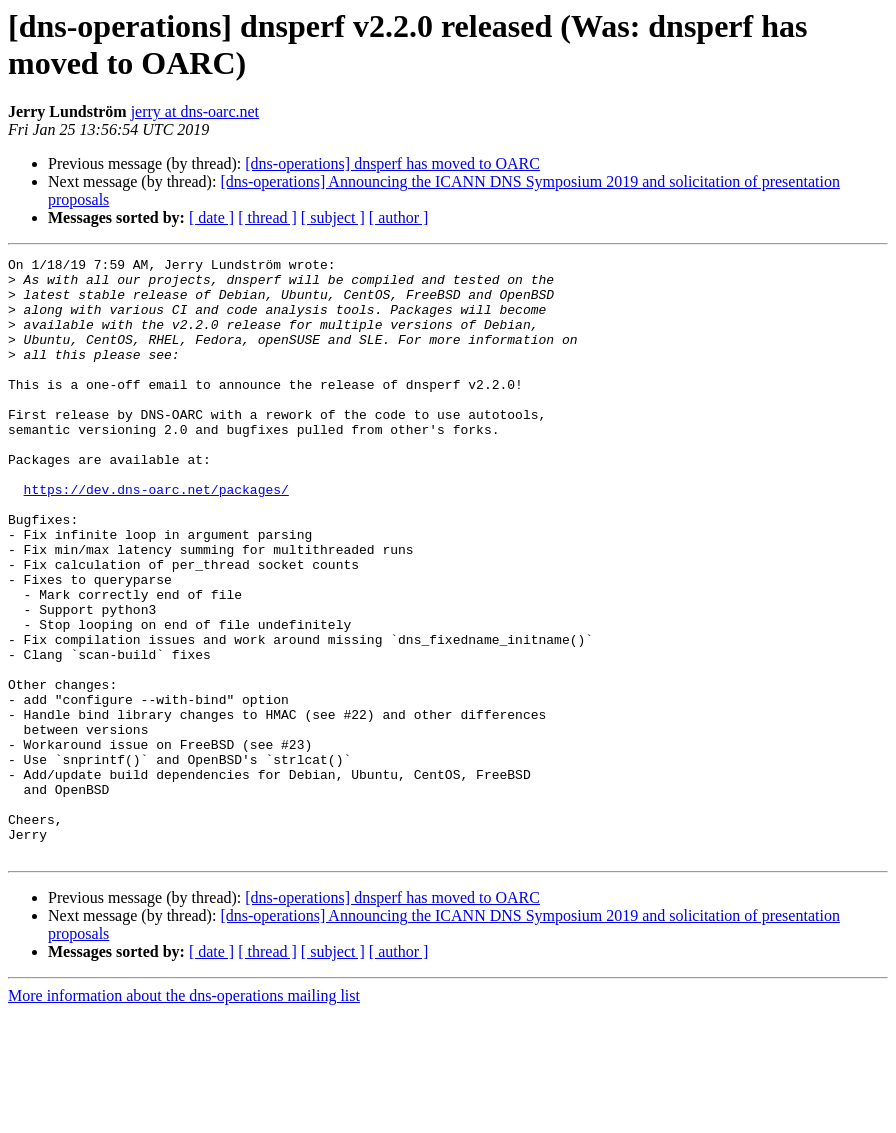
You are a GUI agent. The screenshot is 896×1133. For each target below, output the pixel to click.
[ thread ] (267, 217)
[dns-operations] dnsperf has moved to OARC (392, 163)
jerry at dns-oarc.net (195, 111)
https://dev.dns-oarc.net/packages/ (156, 537)
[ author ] (399, 217)
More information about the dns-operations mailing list (184, 1115)
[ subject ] (333, 217)
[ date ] (211, 217)
